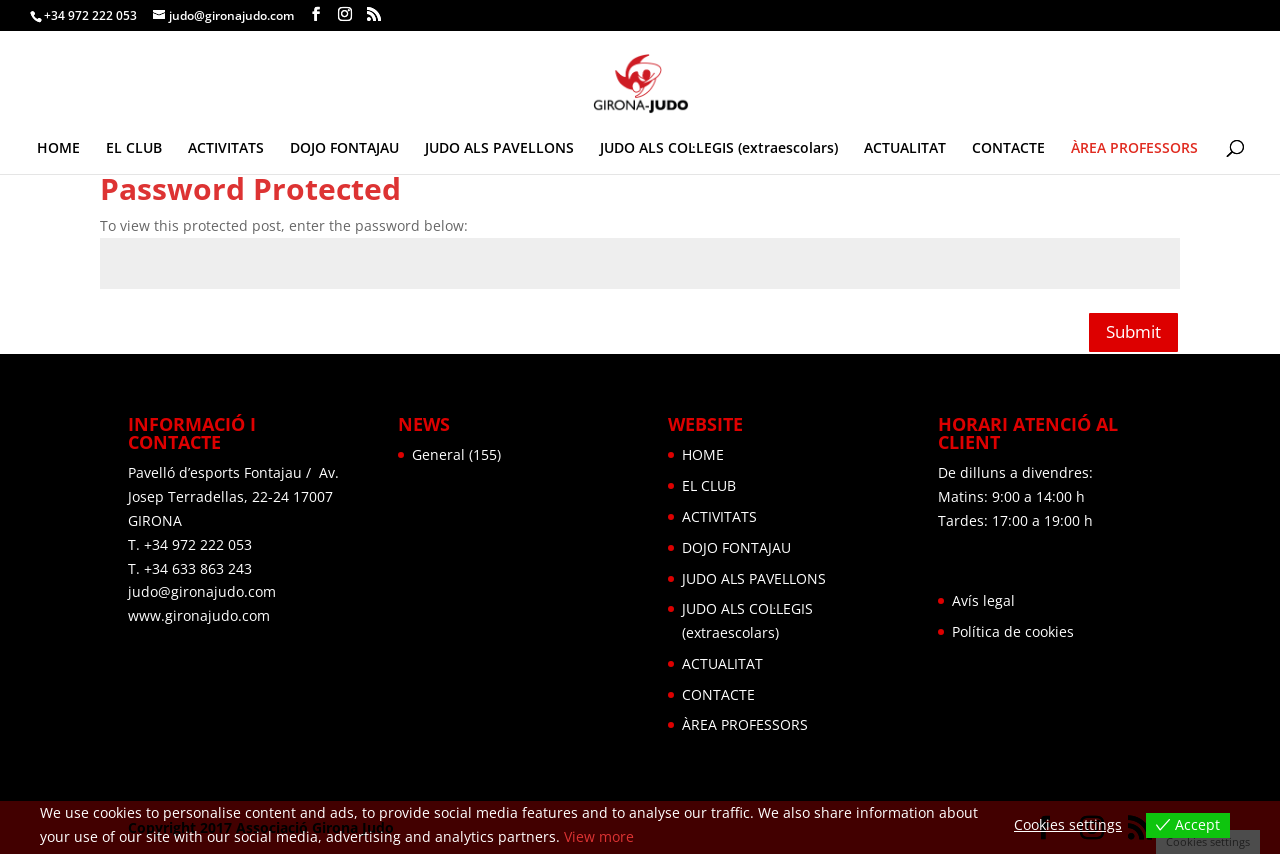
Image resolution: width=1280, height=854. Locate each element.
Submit (1133, 331)
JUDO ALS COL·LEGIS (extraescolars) (719, 149)
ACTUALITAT (905, 149)
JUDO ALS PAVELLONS (499, 149)
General (438, 454)
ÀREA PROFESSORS (1134, 149)
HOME (58, 149)
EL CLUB (134, 149)
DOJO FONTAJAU (344, 149)
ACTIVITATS (226, 149)
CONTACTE (1008, 149)
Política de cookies (1013, 631)
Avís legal (983, 600)
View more (599, 836)
